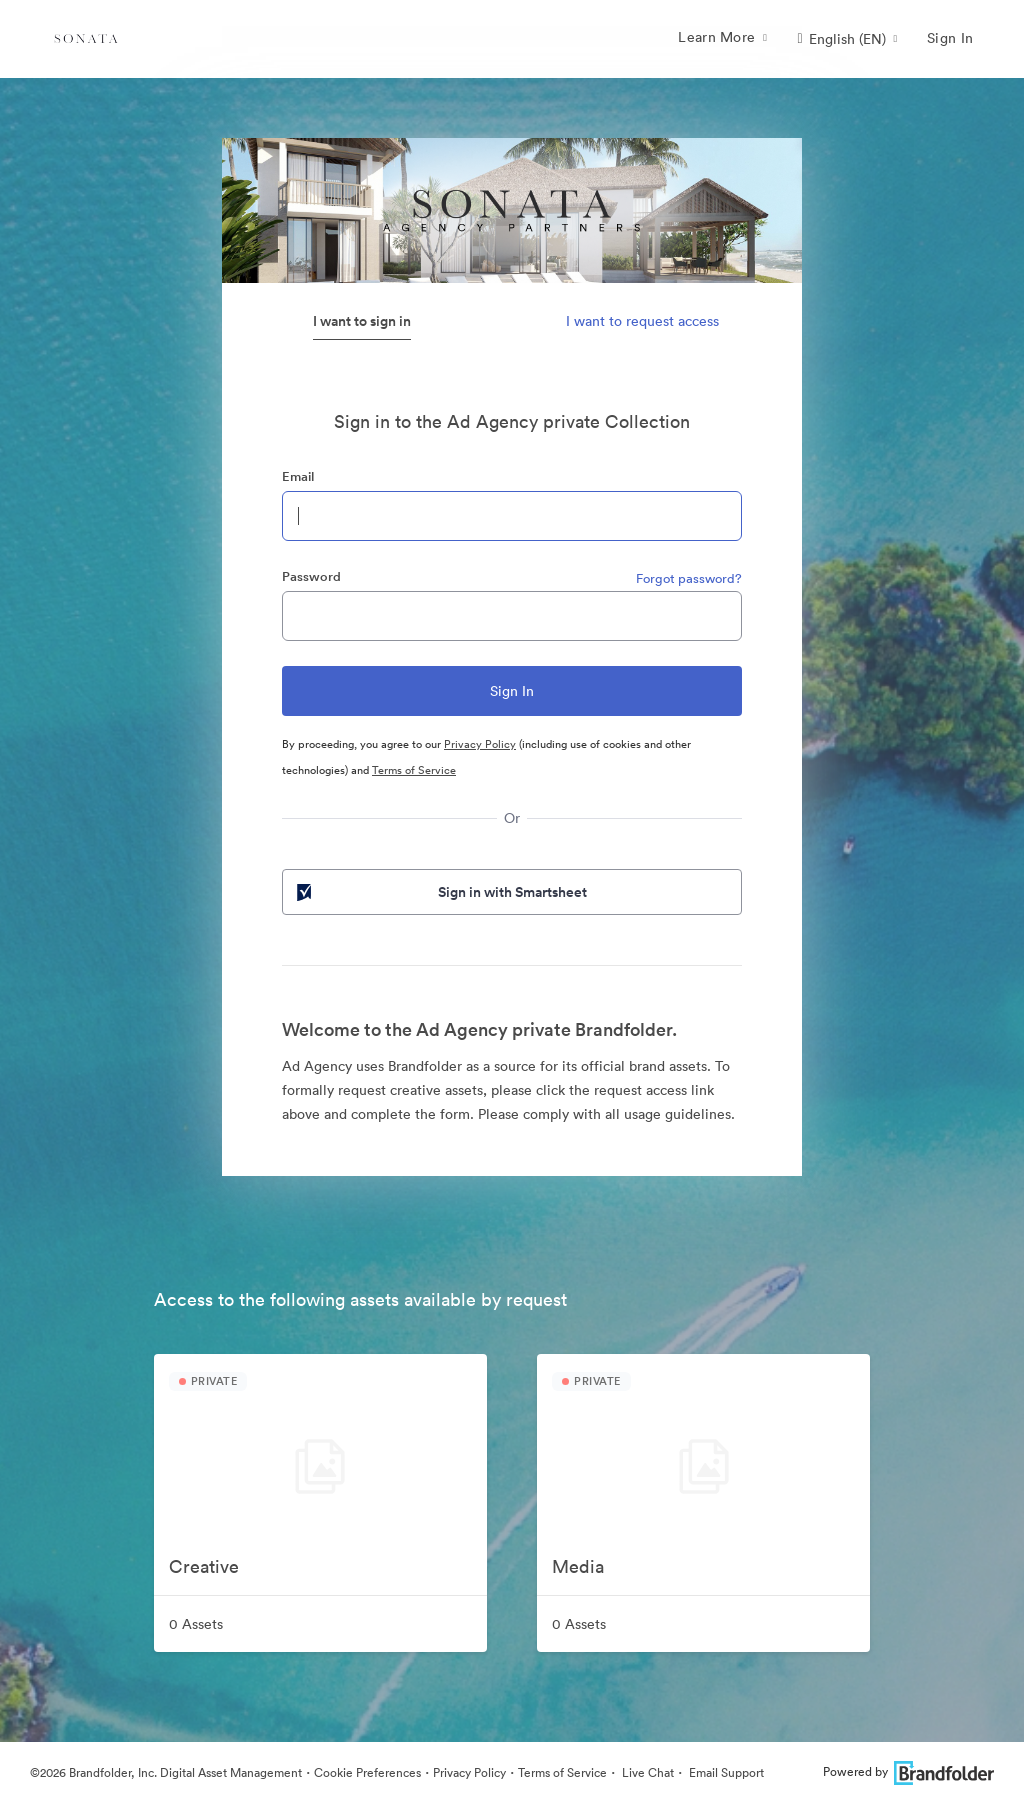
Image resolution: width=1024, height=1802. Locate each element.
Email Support (725, 1772)
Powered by (908, 1771)
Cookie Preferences (367, 1772)
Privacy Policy (480, 744)
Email (298, 476)
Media (578, 1566)
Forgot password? (689, 578)
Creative (204, 1566)
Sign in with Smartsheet (440, 892)
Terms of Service (414, 770)
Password (311, 576)
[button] (847, 39)
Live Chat (646, 1772)
